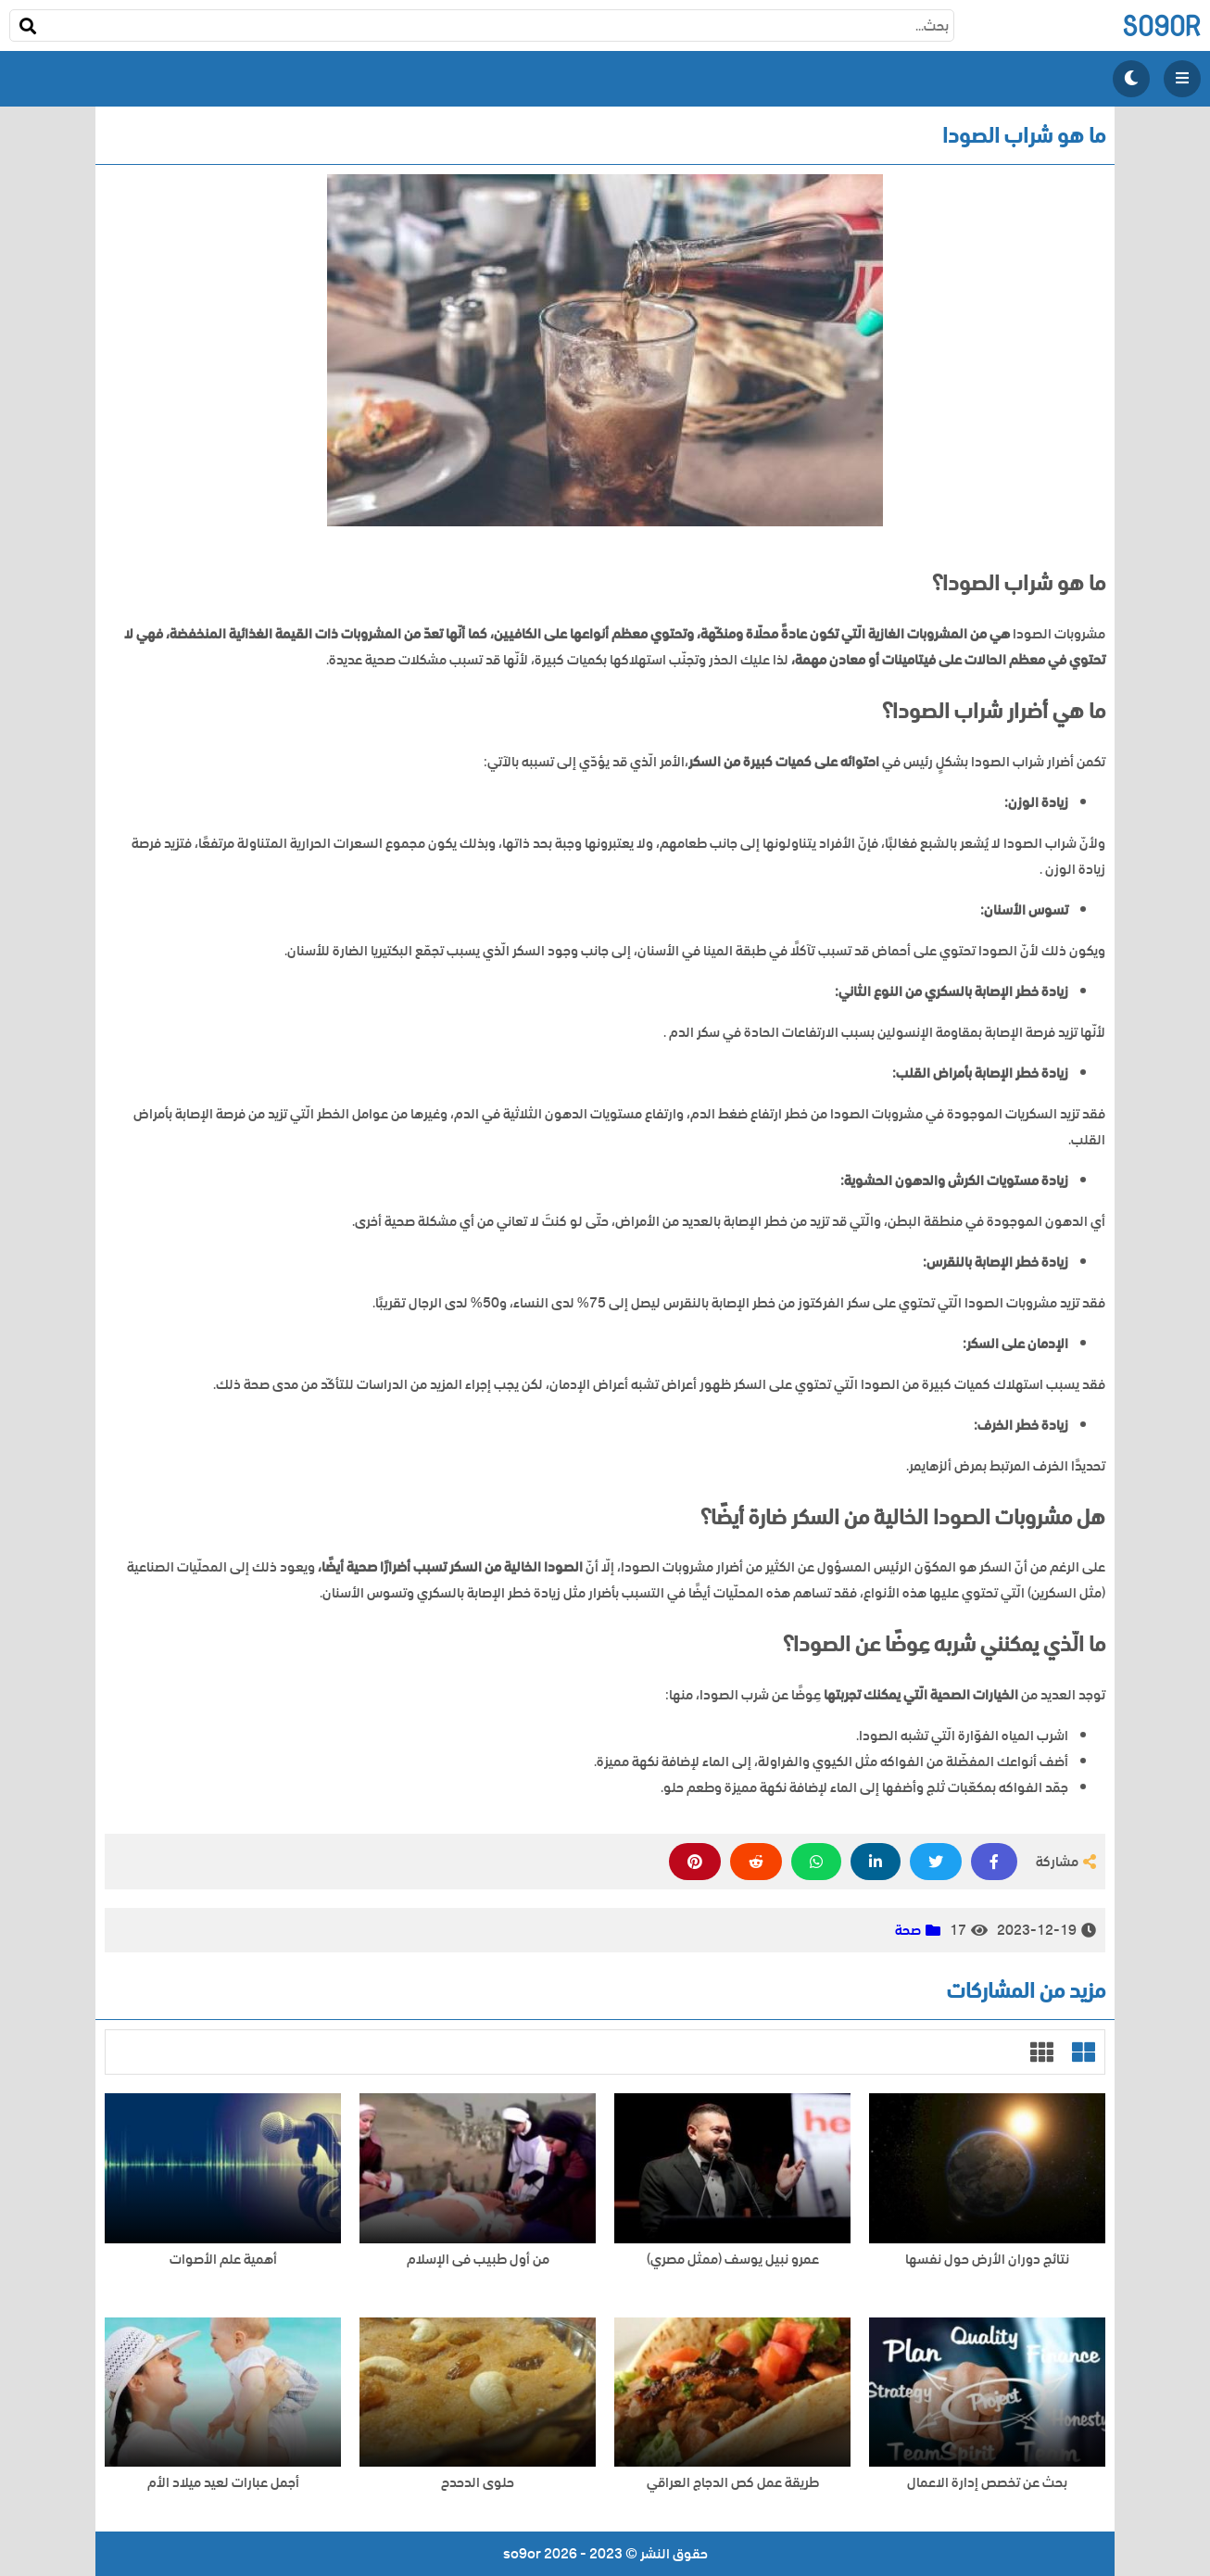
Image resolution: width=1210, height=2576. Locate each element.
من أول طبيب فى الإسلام (478, 2259)
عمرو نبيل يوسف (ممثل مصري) (733, 2259)
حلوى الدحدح (477, 2482)
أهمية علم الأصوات (223, 2259)
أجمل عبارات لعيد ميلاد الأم (223, 2482)
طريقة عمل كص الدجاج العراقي (733, 2482)
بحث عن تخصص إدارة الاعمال (987, 2482)
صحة (908, 1930)
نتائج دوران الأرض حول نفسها (987, 2259)
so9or (1161, 25)
